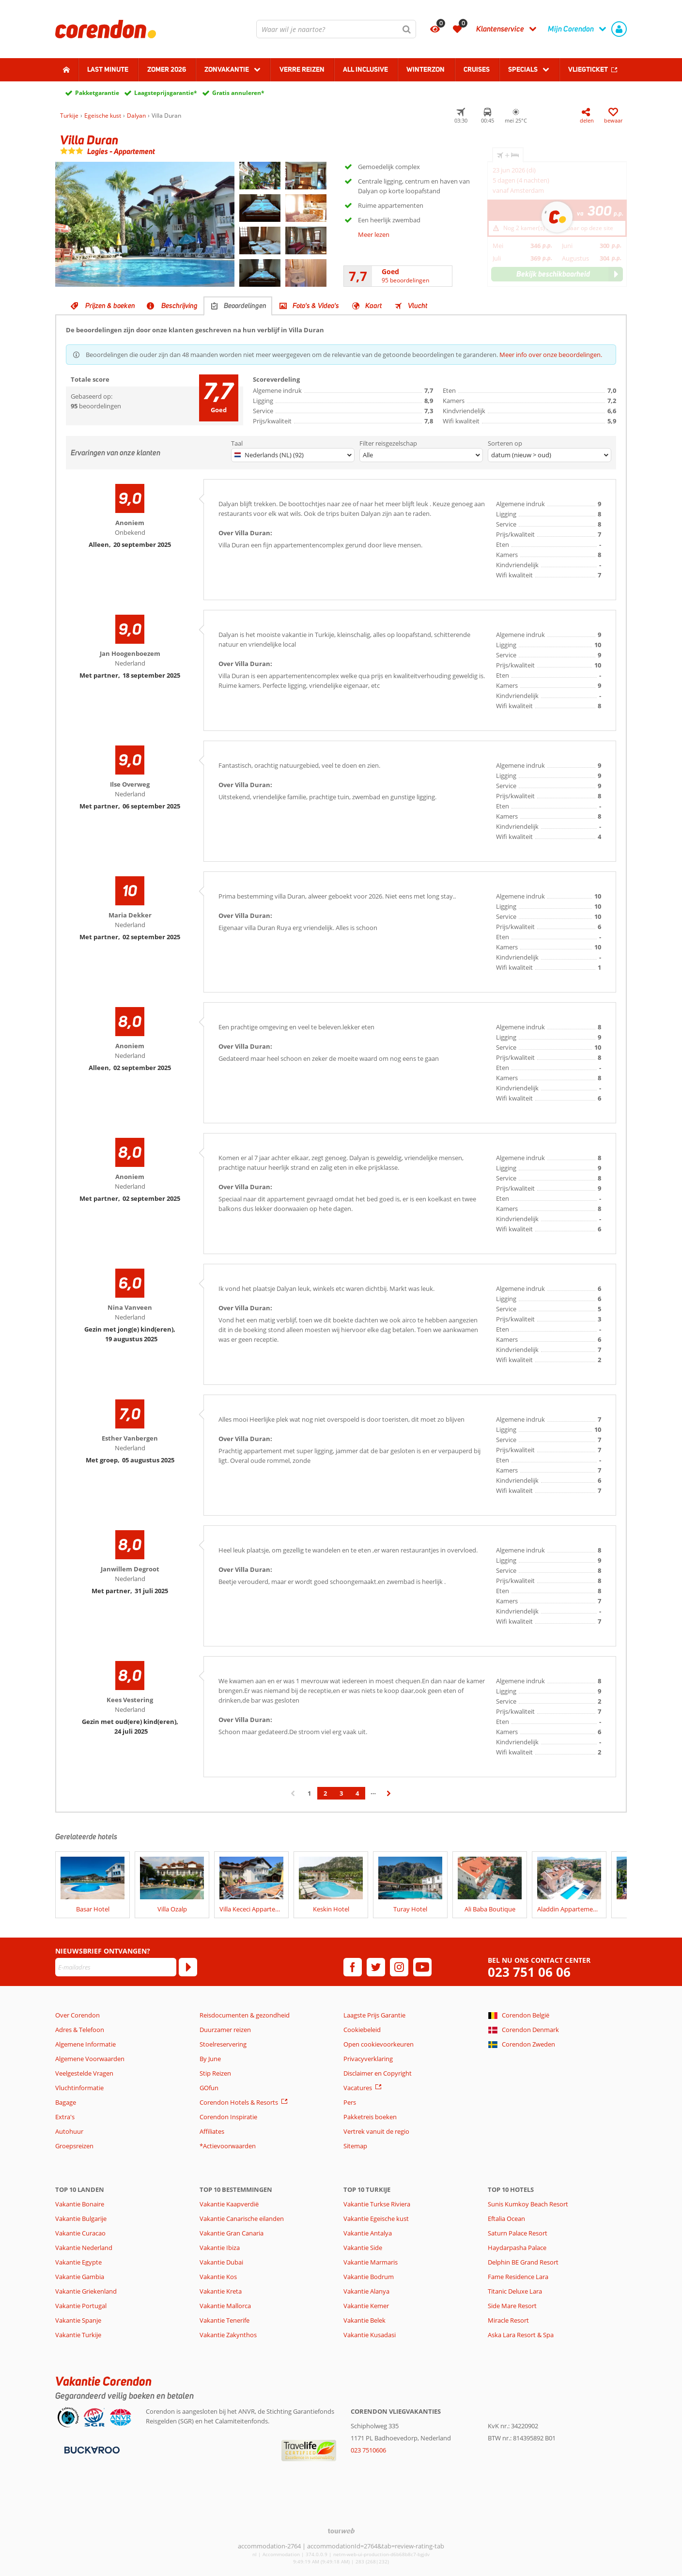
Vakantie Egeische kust (376, 2218)
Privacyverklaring (368, 2058)
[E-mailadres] (115, 1967)
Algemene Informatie (85, 2044)
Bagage (65, 2102)
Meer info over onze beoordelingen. (550, 354)
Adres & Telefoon (79, 2029)
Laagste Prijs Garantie (374, 2015)
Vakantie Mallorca (225, 2305)
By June (210, 2058)
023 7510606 (368, 2450)
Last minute (107, 69)
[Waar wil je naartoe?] (336, 29)
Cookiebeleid (362, 2029)
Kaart (373, 305)
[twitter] (376, 1967)
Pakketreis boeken (370, 2116)
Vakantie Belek (364, 2320)
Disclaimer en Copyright (377, 2073)
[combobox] (336, 29)
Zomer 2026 (166, 69)
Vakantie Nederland (83, 2247)
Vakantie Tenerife (224, 2320)
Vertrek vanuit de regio (376, 2131)
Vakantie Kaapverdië (229, 2204)
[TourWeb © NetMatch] (341, 2530)
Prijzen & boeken (110, 305)
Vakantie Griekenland (86, 2291)
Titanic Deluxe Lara (515, 2291)
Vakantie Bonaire (79, 2204)
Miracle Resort (508, 2320)
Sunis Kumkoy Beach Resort (528, 2204)
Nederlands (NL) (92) (269, 454)
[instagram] (399, 1967)
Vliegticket (588, 69)
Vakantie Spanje (78, 2320)
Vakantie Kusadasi (369, 2334)
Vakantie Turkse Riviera (376, 2204)
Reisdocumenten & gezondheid (245, 2015)
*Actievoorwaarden (228, 2145)
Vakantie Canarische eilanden (242, 2218)
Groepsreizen (74, 2145)
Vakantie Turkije (78, 2334)
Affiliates (212, 2131)
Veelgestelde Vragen (84, 2073)
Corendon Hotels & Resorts (239, 2102)
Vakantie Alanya (366, 2291)
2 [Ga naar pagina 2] (325, 1793)
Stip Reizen (215, 2073)
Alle (368, 454)
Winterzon (425, 69)
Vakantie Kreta (221, 2291)
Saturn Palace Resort (517, 2233)
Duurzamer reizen (225, 2029)
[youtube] (422, 1967)
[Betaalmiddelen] (91, 2449)
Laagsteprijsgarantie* (165, 93)
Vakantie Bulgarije (81, 2218)
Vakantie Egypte (78, 2262)
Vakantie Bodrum (368, 2276)
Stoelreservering (223, 2044)
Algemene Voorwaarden (89, 2058)
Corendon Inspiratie (228, 2116)
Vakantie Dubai (221, 2262)
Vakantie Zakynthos (228, 2334)
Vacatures (357, 2087)
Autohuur (69, 2131)
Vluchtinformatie (79, 2087)
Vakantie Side (362, 2247)
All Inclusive (365, 69)
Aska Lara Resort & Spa (521, 2334)
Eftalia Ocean (506, 2218)
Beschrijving (179, 305)
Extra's (65, 2116)
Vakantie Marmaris (370, 2262)
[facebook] (352, 1967)
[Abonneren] (188, 1967)
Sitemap (355, 2145)
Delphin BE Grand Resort (523, 2262)
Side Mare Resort (512, 2305)
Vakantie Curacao (80, 2233)
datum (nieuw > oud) (521, 454)
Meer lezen (373, 234)
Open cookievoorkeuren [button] (378, 2044)
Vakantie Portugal (81, 2305)
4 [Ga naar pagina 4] (357, 1793)
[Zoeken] (407, 29)
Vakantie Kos (218, 2276)
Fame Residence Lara (518, 2276)
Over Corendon (77, 2015)
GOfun (209, 2087)
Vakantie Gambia (79, 2276)
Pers (349, 2102)
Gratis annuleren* (238, 93)
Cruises (477, 69)
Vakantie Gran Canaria (232, 2233)
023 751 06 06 (529, 1972)
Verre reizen (302, 69)
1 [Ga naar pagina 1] (309, 1793)
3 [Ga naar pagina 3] (341, 1793)
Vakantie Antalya (367, 2233)
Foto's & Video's (316, 305)
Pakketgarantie (97, 93)
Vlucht (417, 305)
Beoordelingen (245, 305)
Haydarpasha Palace (517, 2247)
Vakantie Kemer (366, 2305)
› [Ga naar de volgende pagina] (389, 1798)
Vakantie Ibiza (220, 2247)
